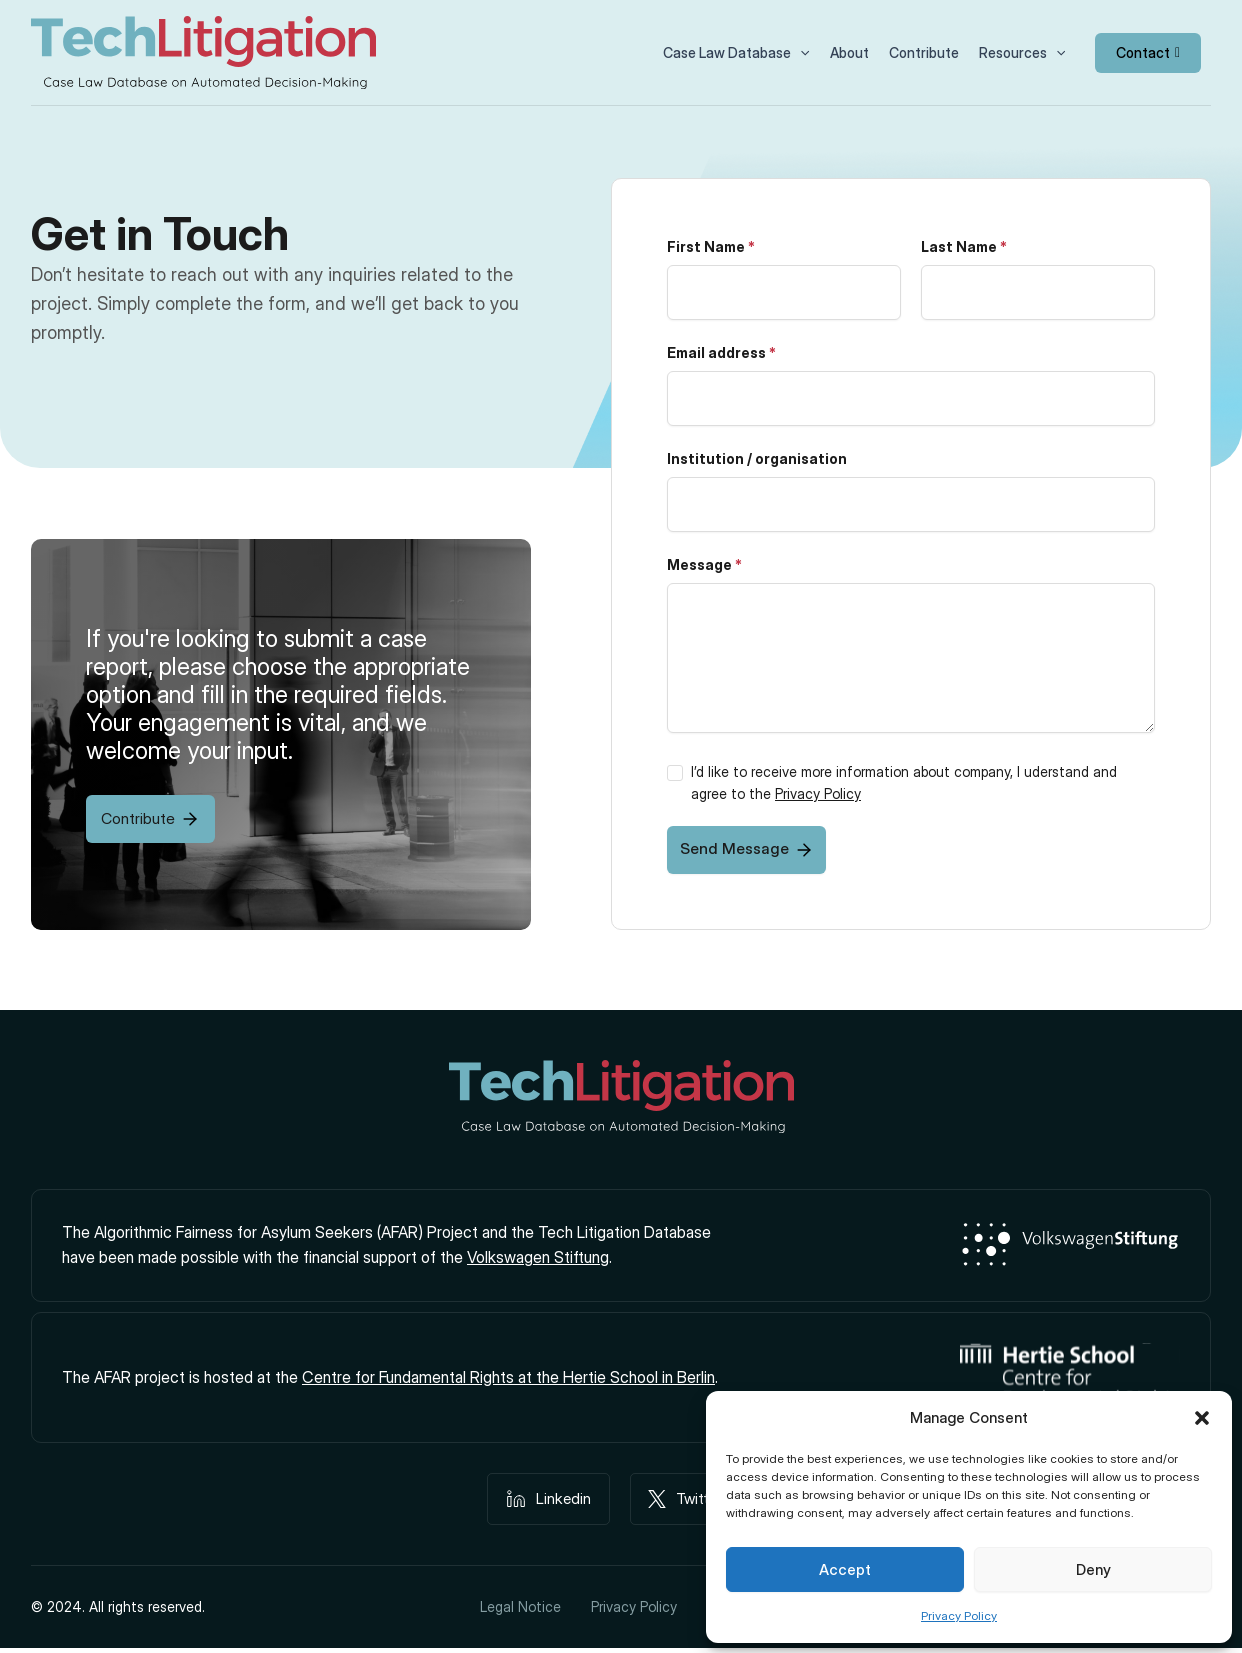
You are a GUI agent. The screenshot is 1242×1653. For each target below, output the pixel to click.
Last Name (964, 246)
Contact (1143, 52)
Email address (721, 352)
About (849, 52)
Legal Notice (520, 1610)
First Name (711, 246)
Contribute (924, 52)
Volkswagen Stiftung (538, 1259)
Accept (845, 1569)
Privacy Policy (959, 1615)
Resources (1022, 53)
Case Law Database (736, 53)
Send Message (734, 850)
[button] (1202, 1418)
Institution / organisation (757, 458)
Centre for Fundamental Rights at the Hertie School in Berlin (508, 1379)
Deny (1093, 1569)
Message (704, 564)
